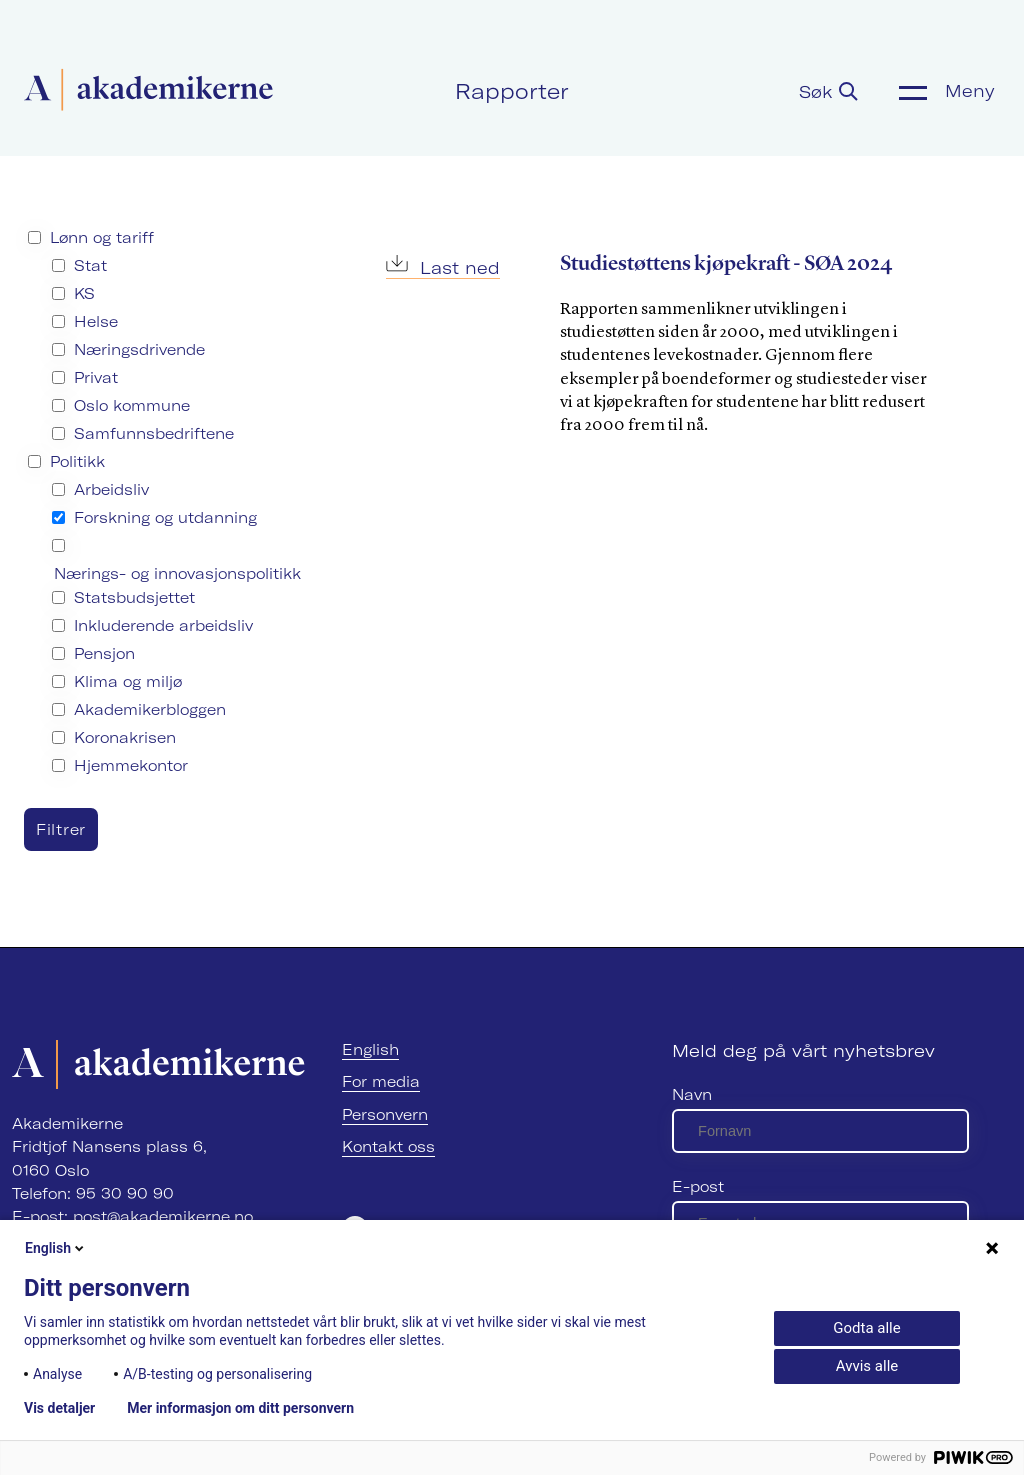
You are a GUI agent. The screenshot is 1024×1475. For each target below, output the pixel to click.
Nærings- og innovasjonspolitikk (177, 573)
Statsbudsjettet (134, 597)
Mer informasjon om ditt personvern (240, 1408)
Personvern (385, 1114)
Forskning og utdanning (165, 517)
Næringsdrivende (139, 349)
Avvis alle (867, 1366)
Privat (96, 377)
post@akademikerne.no (163, 1216)
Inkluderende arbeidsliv (163, 625)
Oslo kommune (132, 405)
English (370, 1049)
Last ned (443, 267)
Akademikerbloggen (150, 709)
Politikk (77, 461)
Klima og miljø (128, 681)
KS (84, 293)
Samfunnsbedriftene (154, 433)
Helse (96, 321)
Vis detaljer (59, 1408)
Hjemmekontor (131, 765)
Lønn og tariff (102, 237)
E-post (698, 1186)
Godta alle (866, 1328)
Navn (692, 1094)
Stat (90, 265)
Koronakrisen (125, 737)
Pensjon (104, 653)
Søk (828, 91)
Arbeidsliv (111, 489)
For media (381, 1081)
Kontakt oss (388, 1146)
